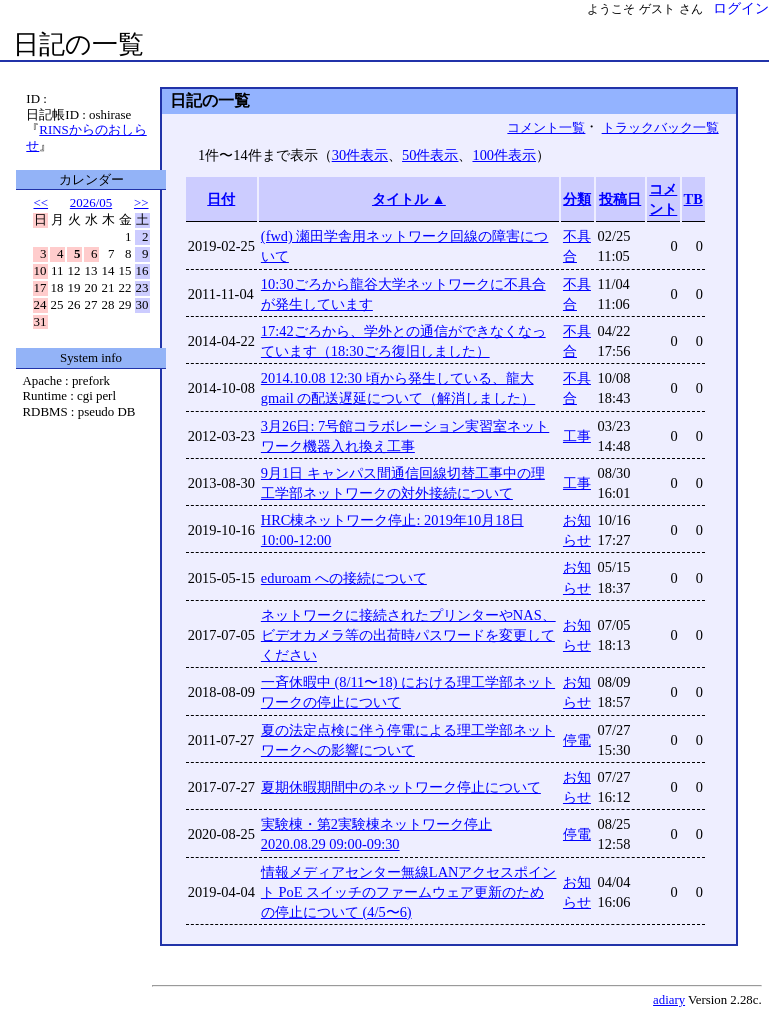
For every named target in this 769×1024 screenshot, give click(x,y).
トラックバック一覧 (660, 127)
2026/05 (91, 202)
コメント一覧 (546, 127)
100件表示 (504, 155)
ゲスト (657, 9)
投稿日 (620, 199)
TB (693, 199)
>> (141, 202)
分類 (577, 199)
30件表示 (360, 155)
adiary (669, 1000)
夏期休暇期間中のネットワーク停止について (401, 787)
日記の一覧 (78, 44)
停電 (577, 740)
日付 (221, 199)
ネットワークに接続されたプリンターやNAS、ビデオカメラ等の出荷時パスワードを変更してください (408, 635)
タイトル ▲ (409, 199)
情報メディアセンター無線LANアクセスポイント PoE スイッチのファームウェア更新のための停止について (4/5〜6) (409, 892)
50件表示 (430, 155)
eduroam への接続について (344, 578)
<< (41, 202)
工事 (577, 436)
